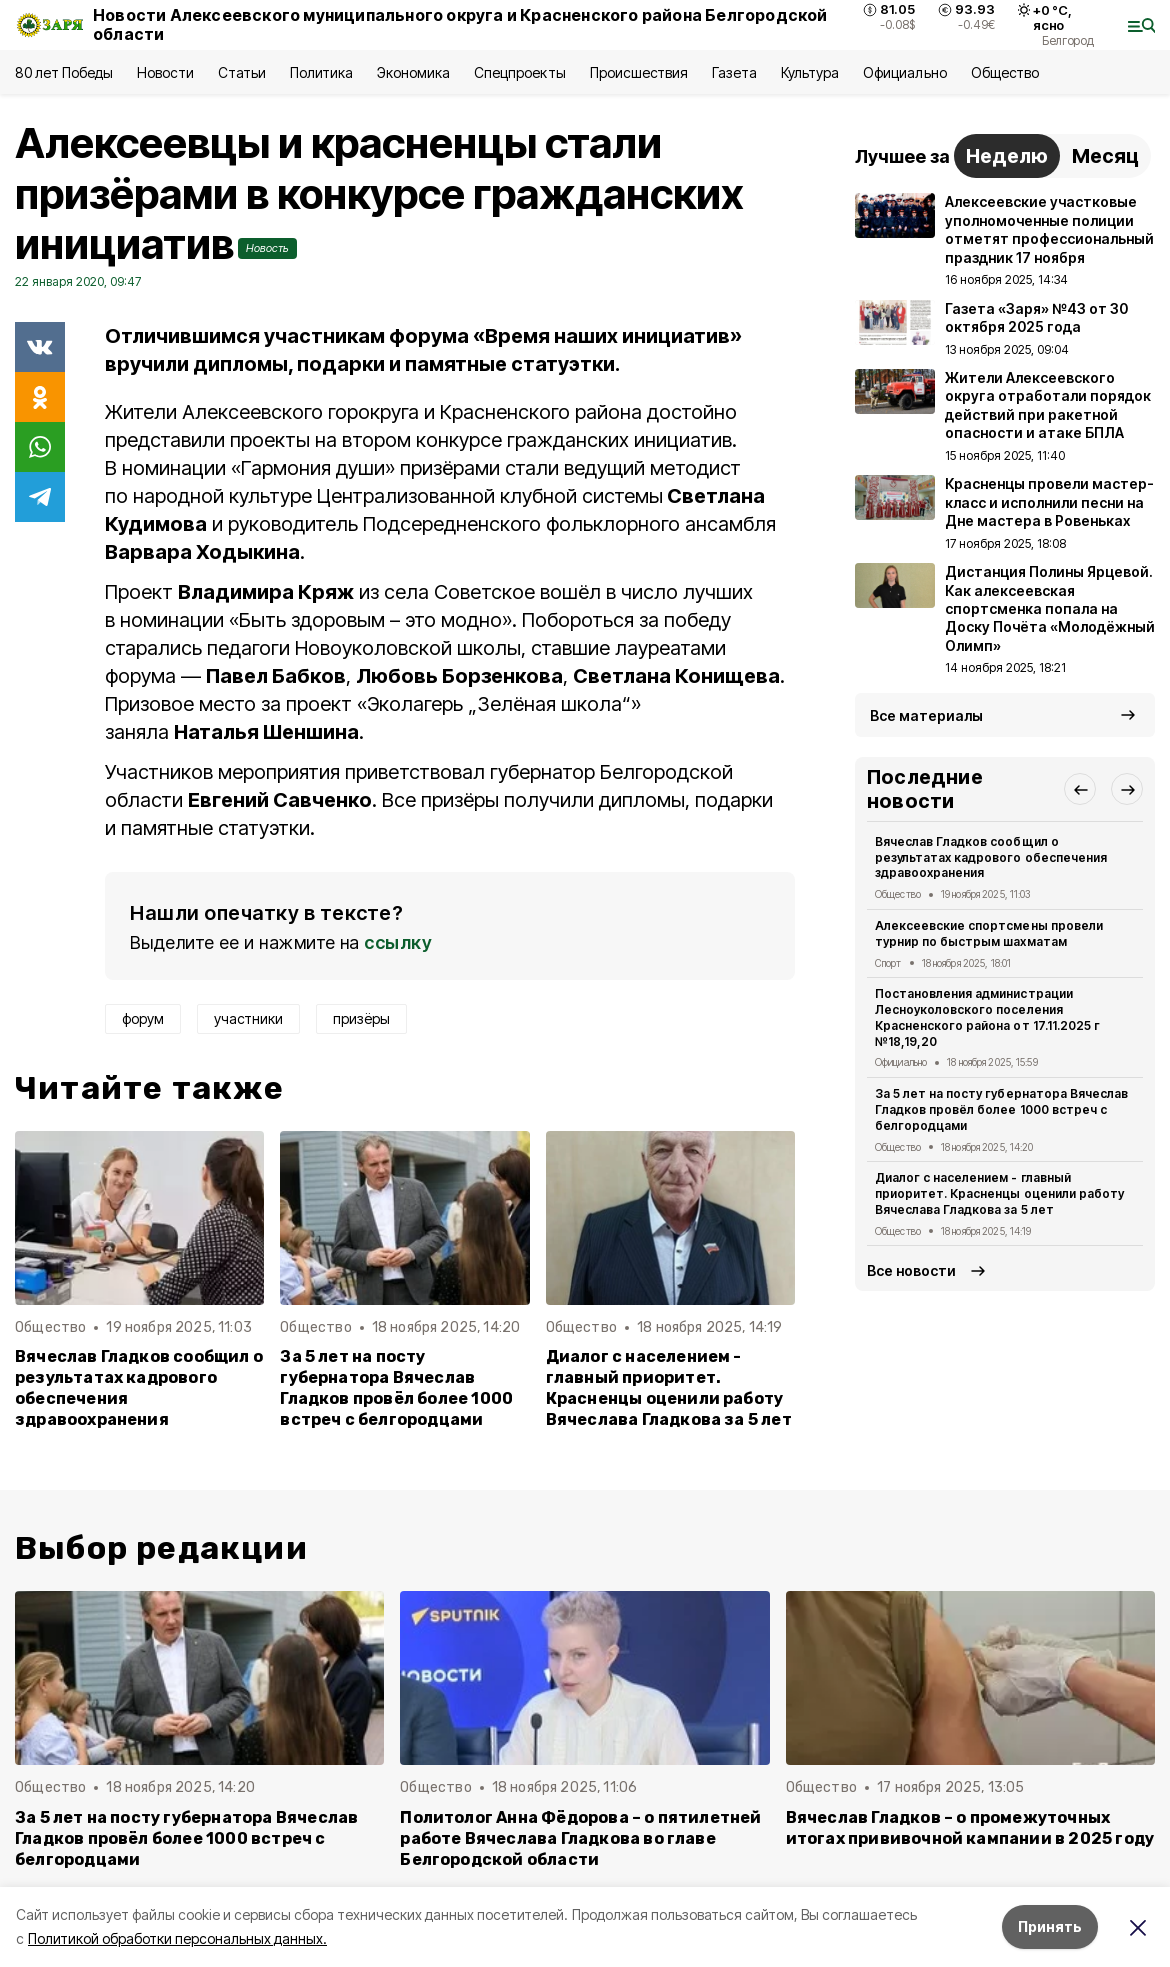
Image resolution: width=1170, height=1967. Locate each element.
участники (248, 1018)
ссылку (398, 942)
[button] (1080, 789)
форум (143, 1018)
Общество (1005, 72)
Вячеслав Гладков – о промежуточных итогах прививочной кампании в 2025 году (970, 1828)
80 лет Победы (64, 72)
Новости (165, 72)
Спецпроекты (519, 72)
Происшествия (639, 72)
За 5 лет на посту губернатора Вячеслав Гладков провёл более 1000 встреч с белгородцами (396, 1388)
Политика (321, 72)
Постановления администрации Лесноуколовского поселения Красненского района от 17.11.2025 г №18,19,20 (987, 1017)
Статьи (242, 72)
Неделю (1007, 156)
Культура (810, 72)
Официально (904, 72)
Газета (734, 72)
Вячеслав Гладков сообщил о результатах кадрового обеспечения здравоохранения (139, 1388)
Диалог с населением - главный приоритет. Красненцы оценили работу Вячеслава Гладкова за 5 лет (669, 1388)
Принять (1050, 1926)
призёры (361, 1018)
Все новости (911, 1270)
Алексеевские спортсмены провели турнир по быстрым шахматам (989, 933)
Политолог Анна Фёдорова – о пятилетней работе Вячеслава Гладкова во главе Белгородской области (580, 1838)
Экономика (413, 72)
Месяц (1105, 156)
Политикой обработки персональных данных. (177, 1938)
